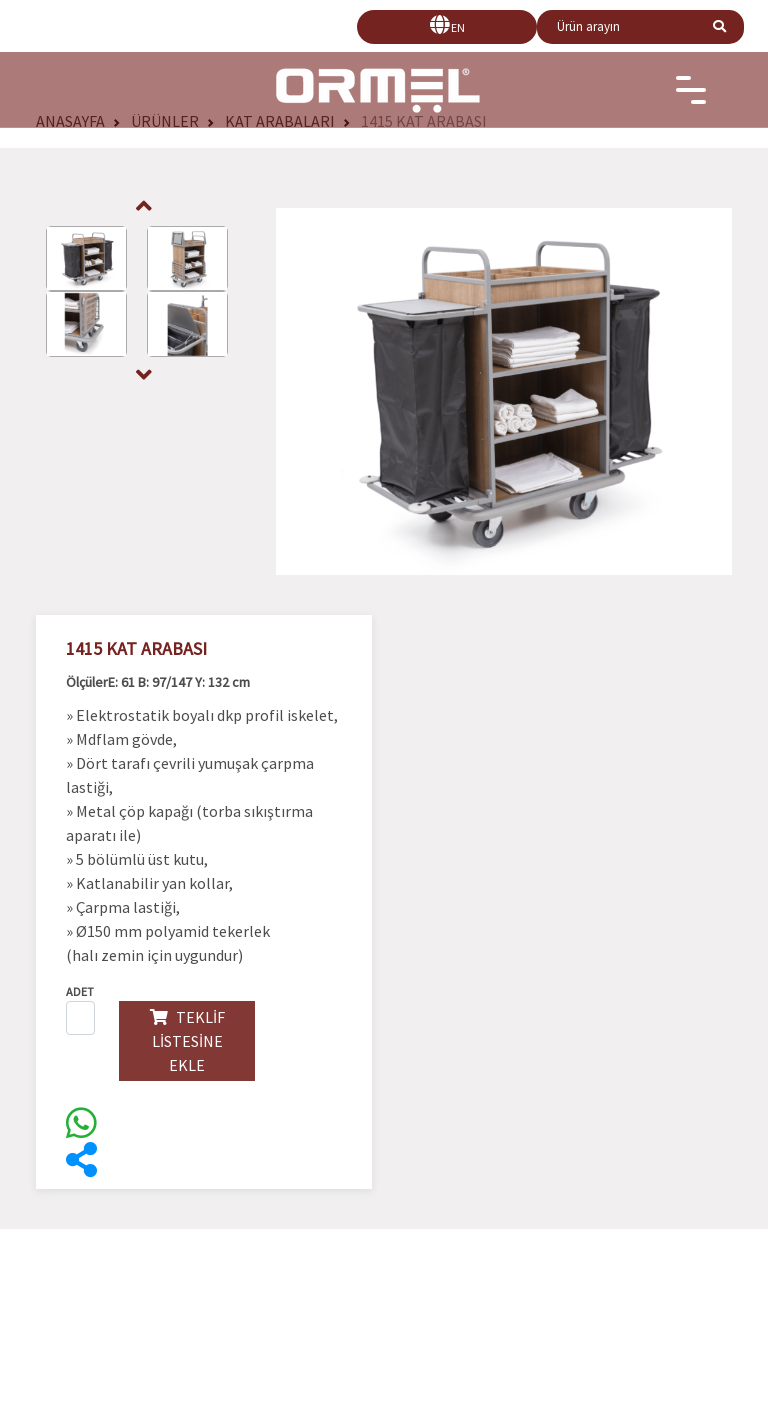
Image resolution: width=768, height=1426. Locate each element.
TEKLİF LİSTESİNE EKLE (187, 1041)
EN (458, 27)
